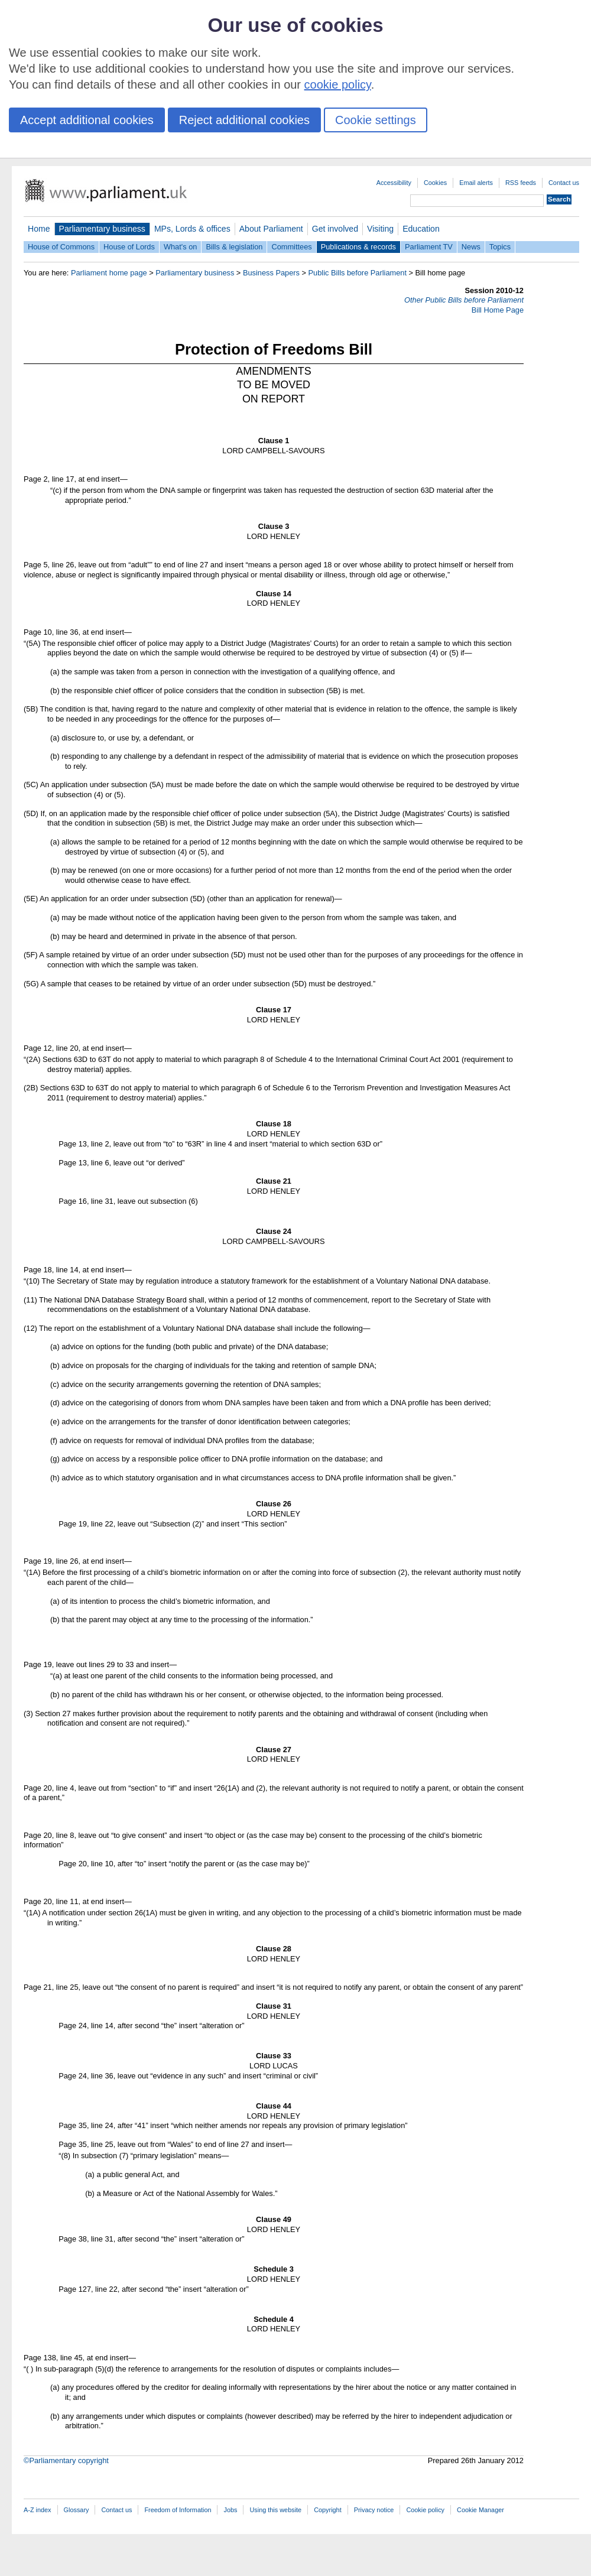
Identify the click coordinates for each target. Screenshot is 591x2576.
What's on (180, 246)
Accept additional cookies (87, 119)
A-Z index (37, 2509)
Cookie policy (425, 2509)
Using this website (275, 2509)
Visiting (380, 228)
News (471, 246)
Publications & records (358, 246)
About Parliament (271, 228)
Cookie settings (375, 119)
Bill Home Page (498, 310)
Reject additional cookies (244, 119)
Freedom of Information (177, 2509)
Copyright (328, 2509)
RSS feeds (520, 182)
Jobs (230, 2509)
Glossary (76, 2509)
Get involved (335, 228)
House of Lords (129, 246)
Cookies (435, 182)
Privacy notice (374, 2509)
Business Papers (271, 272)
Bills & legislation (234, 246)
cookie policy (337, 84)
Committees (291, 246)
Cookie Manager (480, 2509)
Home (39, 228)
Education (421, 228)
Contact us (563, 182)
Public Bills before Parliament (358, 272)
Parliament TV (429, 246)
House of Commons (61, 246)
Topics (500, 246)
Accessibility (393, 182)
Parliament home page (109, 272)
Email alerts (476, 182)
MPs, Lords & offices (192, 228)
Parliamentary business (102, 228)
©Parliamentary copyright (66, 2460)
